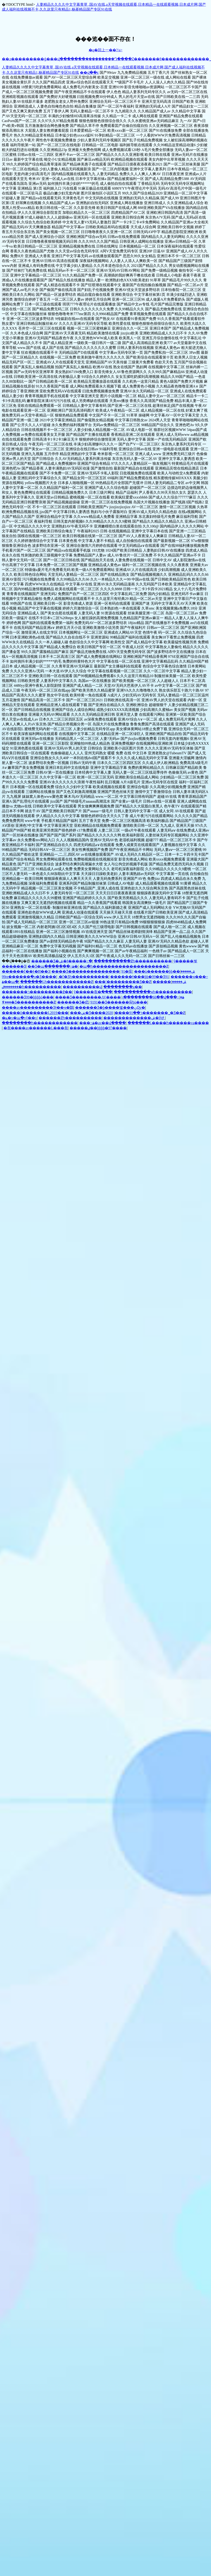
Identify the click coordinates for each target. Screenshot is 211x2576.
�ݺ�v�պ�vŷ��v (19, 1018)
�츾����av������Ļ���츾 (35, 1028)
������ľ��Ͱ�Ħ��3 (26, 971)
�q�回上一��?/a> (106, 50)
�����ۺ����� (169, 982)
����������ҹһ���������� (153, 992)
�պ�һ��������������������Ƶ (123, 966)
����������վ (82, 987)
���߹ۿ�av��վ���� (102, 1023)
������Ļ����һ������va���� (168, 1023)
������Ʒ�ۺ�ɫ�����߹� (61, 961)
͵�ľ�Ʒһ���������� (83, 977)
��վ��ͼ (89, 72)
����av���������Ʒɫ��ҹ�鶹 (37, 1007)
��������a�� (122, 987)
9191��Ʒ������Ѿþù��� (118, 1002)
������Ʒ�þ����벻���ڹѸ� (110, 1007)
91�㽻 (126, 971)
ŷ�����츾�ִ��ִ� (93, 992)
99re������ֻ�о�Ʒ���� (29, 977)
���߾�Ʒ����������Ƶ (29, 1002)
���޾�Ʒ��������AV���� (88, 997)
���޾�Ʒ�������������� (85, 971)
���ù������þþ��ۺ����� (164, 971)
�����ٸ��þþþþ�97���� (98, 1028)
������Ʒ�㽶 (73, 1002)
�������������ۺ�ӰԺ (134, 1018)
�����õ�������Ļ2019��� (35, 1013)
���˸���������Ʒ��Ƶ (123, 982)
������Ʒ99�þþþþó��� (27, 997)
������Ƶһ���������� (70, 1018)
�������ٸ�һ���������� (31, 987)
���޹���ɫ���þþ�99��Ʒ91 (139, 977)
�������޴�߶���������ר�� (37, 992)
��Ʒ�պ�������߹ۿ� (53, 966)
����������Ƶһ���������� (133, 961)
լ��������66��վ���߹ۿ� (153, 997)
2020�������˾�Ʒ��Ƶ (145, 1013)
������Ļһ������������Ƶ (56, 982)
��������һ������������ (40, 1023)
